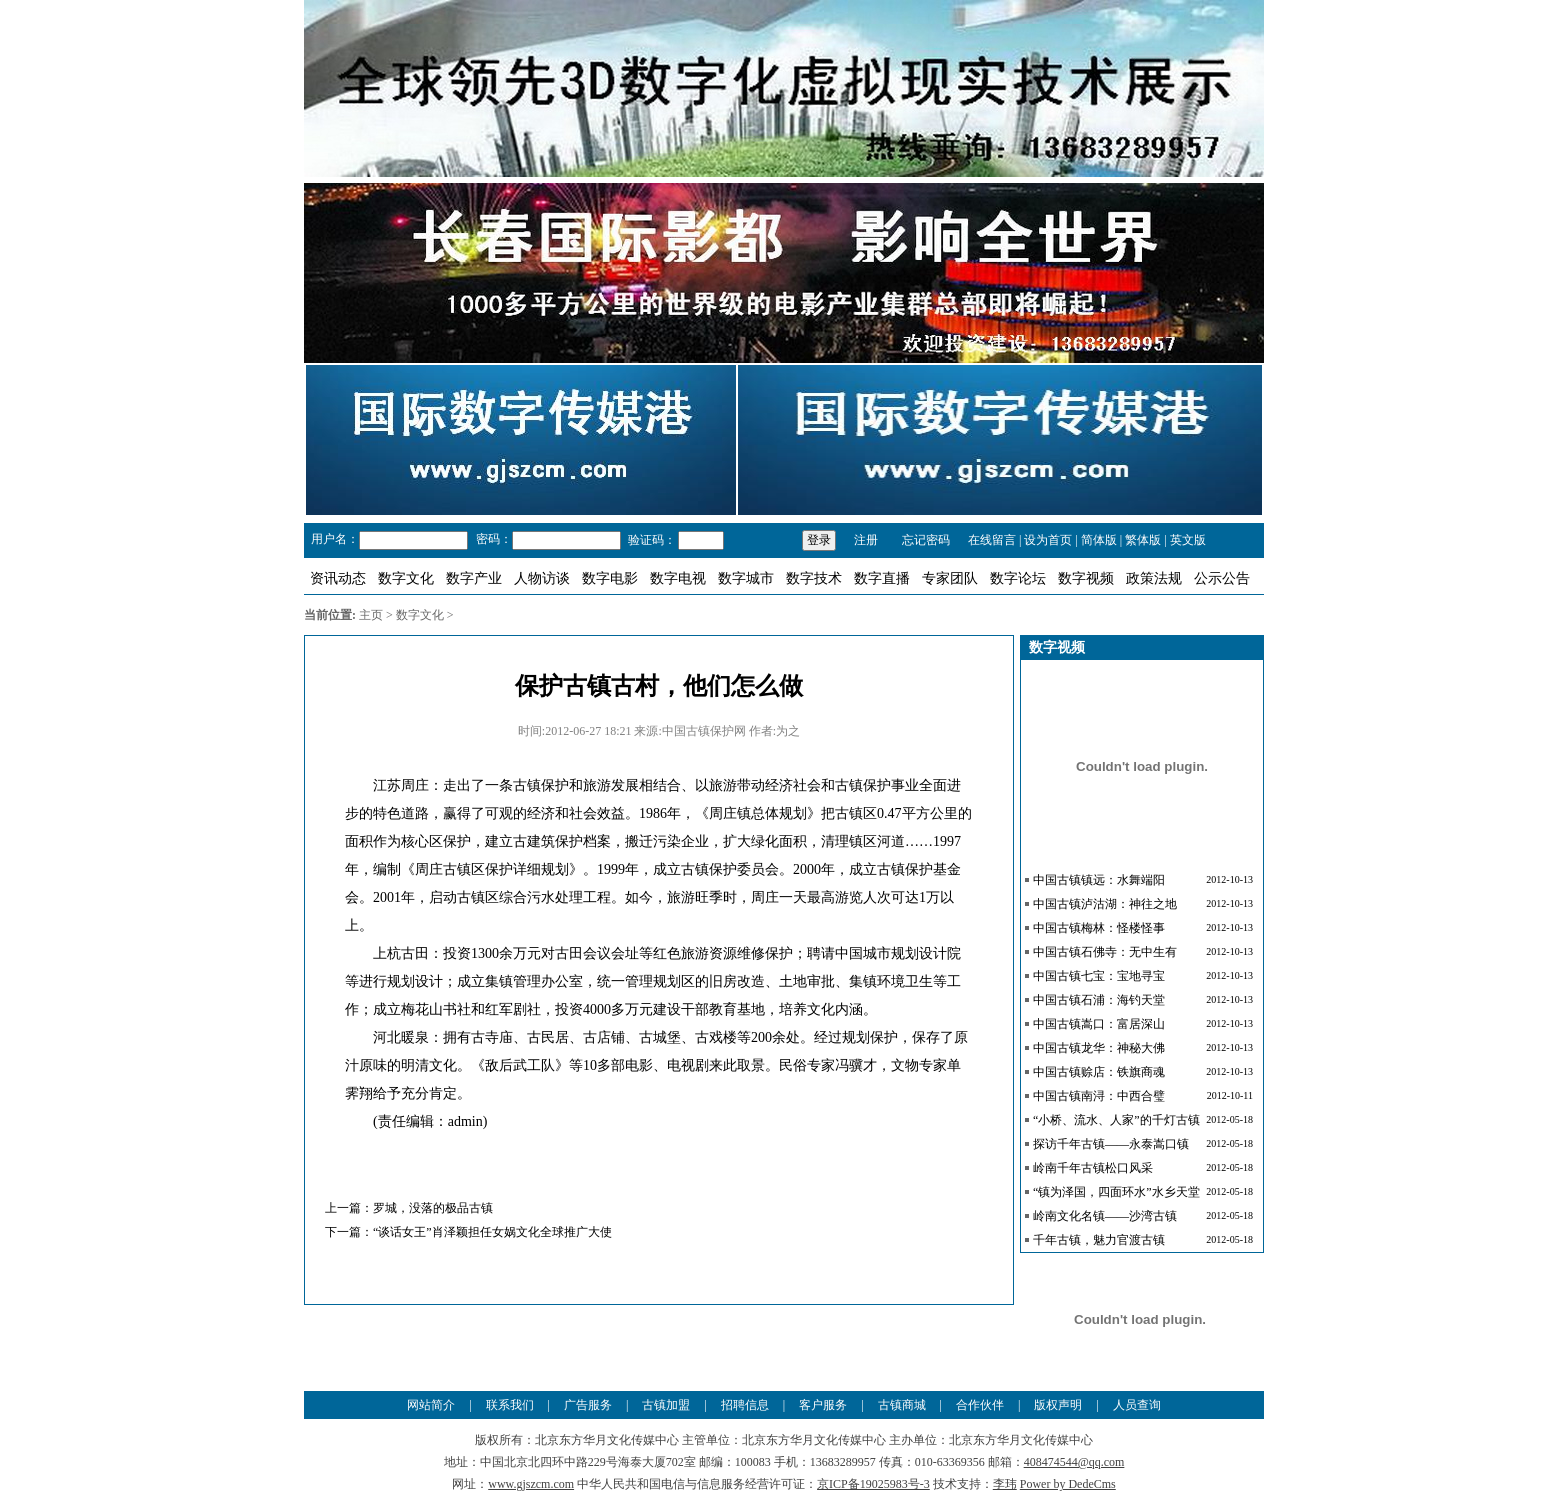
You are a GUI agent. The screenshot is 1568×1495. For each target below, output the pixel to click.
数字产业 (474, 578)
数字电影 (610, 578)
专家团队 (950, 578)
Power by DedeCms (1068, 1484)
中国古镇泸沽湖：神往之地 (1105, 904)
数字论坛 (1018, 578)
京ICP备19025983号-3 (873, 1484)
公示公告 (1222, 578)
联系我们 (510, 1405)
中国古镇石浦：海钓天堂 (1099, 1000)
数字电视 (678, 578)
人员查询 (1137, 1405)
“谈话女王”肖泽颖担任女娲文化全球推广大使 (492, 1232)
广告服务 (588, 1405)
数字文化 (406, 578)
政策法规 (1154, 578)
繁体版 (1143, 540)
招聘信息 (745, 1405)
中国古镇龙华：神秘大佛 (1099, 1048)
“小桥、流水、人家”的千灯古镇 (1116, 1120)
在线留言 (992, 540)
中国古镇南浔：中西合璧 (1099, 1096)
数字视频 (1086, 578)
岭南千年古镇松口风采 (1093, 1168)
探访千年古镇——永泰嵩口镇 (1111, 1144)
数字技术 (814, 578)
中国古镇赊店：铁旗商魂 (1099, 1072)
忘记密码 (924, 540)
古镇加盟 (666, 1405)
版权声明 (1058, 1405)
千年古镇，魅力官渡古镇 (1099, 1240)
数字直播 (882, 578)
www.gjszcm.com (531, 1484)
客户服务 (823, 1405)
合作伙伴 (980, 1405)
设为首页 (1048, 540)
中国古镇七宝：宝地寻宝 (1099, 976)
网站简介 (431, 1405)
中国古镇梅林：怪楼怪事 (1099, 928)
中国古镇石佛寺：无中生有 (1105, 952)
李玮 (1005, 1484)
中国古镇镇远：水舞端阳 (1099, 880)
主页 (371, 615)
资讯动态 (338, 578)
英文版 (1188, 540)
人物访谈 (542, 578)
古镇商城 (902, 1405)
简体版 (1099, 540)
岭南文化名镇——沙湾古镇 (1105, 1216)
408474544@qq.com (1074, 1462)
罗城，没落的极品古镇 (433, 1208)
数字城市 (746, 578)
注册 (866, 540)
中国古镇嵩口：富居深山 (1099, 1024)
